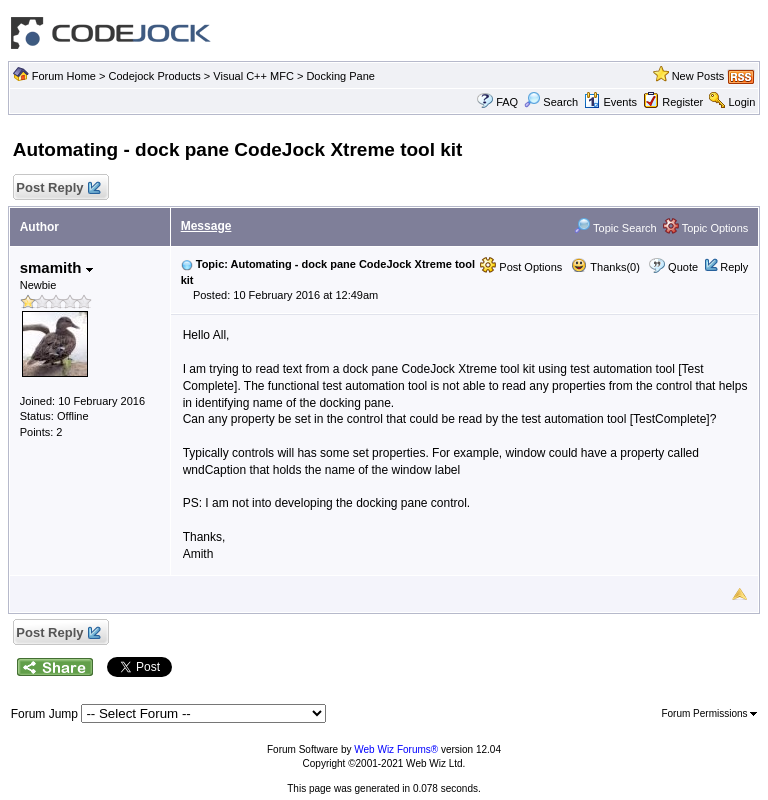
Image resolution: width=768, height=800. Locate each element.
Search (551, 102)
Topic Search (615, 228)
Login (741, 102)
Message (206, 226)
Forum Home (64, 76)
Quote (683, 267)
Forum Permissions (709, 713)
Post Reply (58, 188)
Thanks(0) (605, 267)
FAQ (507, 102)
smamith (56, 267)
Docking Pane (340, 76)
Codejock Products (154, 76)
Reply (734, 267)
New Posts (698, 76)
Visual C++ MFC (253, 76)
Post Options (521, 267)
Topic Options (706, 228)
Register (682, 102)
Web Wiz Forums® (396, 749)
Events (610, 102)
